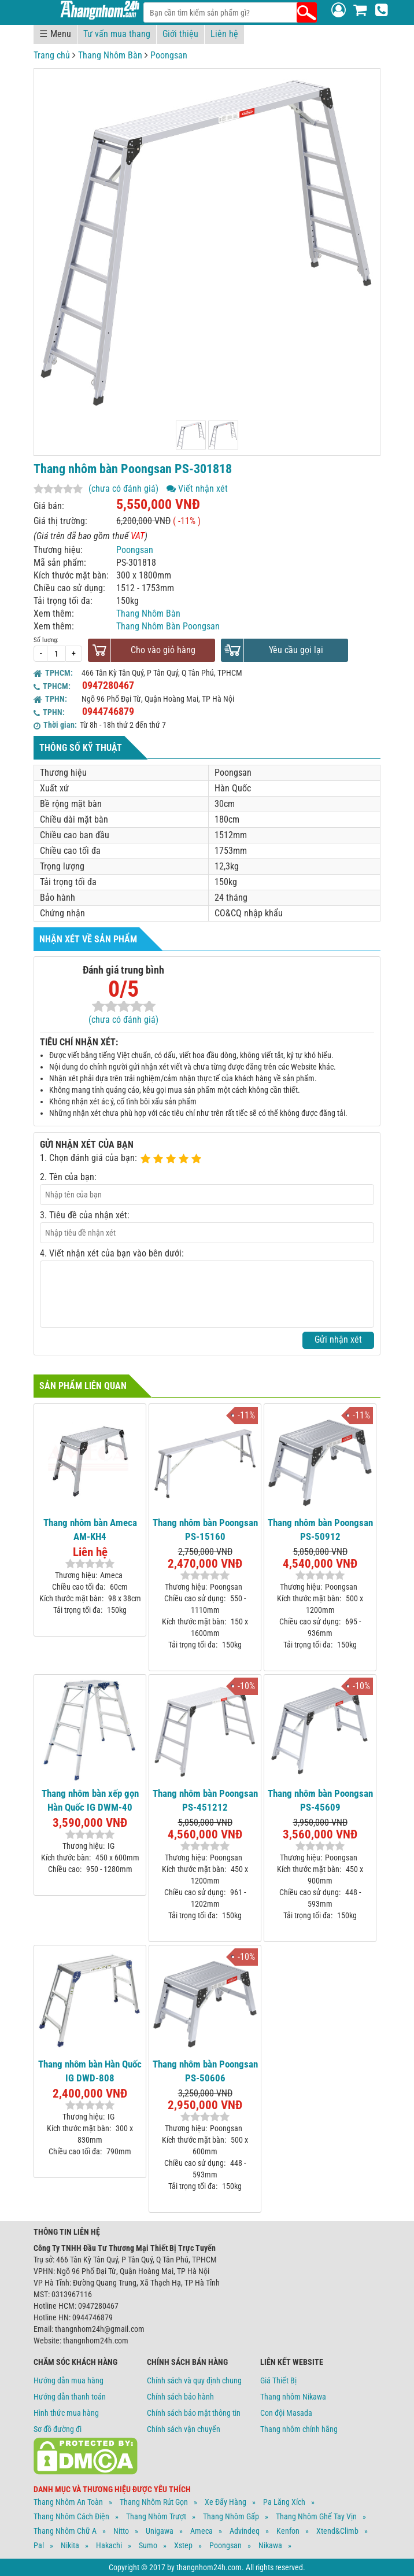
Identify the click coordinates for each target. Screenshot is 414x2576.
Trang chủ (52, 55)
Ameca (201, 2531)
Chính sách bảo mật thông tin (194, 2412)
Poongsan (168, 55)
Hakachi (109, 2545)
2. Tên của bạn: (68, 1176)
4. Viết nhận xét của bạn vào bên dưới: (112, 1253)
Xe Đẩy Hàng (225, 2502)
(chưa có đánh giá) (123, 488)
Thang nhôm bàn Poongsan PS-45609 (320, 1800)
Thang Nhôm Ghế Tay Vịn (316, 2516)
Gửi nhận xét (338, 1339)
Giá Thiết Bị (278, 2380)
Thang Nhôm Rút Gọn (154, 2502)
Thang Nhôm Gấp (231, 2516)
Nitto (121, 2531)
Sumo (148, 2545)
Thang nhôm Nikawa (293, 2396)
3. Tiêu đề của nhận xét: (85, 1215)
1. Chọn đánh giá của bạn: (88, 1157)
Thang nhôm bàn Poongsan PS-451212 (205, 1800)
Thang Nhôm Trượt (156, 2516)
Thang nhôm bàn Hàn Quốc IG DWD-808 (90, 2071)
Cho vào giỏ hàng (163, 649)
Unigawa (159, 2531)
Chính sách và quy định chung (194, 2380)
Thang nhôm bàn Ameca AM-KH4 (90, 1529)
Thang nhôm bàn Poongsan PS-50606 (205, 2071)
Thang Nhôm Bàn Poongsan (168, 626)
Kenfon (288, 2531)
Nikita (70, 2545)
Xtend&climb (337, 2531)
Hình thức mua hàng (66, 2412)
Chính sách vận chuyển (183, 2429)
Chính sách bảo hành (180, 2396)
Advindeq (245, 2531)
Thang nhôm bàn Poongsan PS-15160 (205, 1529)
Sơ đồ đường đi (58, 2429)
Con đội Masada (286, 2412)
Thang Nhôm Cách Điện (71, 2516)
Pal (39, 2545)
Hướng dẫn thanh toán (70, 2396)
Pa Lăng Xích (284, 2502)
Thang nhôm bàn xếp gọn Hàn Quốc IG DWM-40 (90, 1800)
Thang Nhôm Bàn (110, 55)
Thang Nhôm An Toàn (68, 2502)
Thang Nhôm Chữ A (65, 2531)
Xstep (183, 2545)
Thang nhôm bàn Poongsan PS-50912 (320, 1529)
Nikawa (270, 2545)
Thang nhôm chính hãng (299, 2429)
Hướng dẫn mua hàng (69, 2380)
